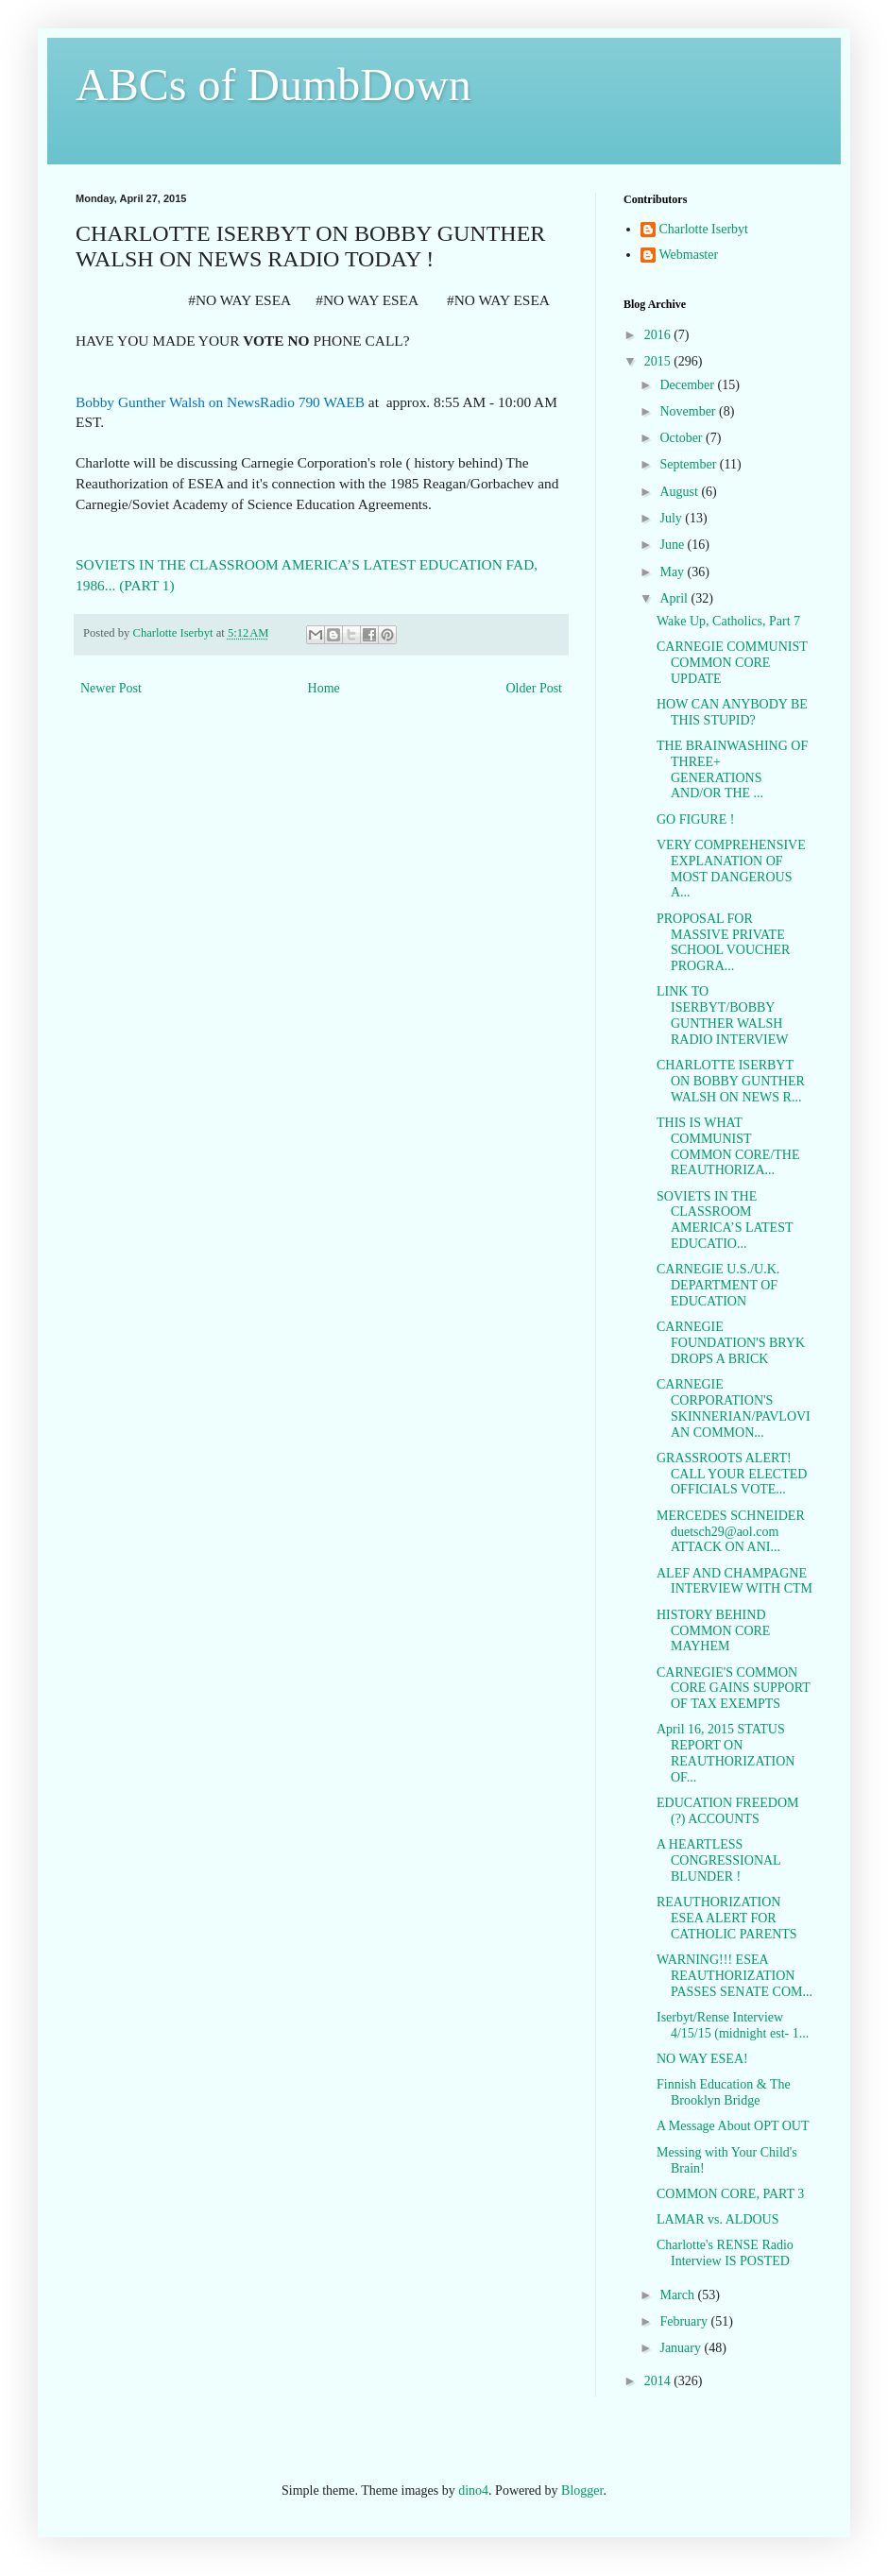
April (675, 598)
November (689, 411)
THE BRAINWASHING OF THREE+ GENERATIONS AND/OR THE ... (732, 769)
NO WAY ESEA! (702, 2059)
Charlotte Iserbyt (703, 229)
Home (324, 688)
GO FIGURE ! (695, 819)
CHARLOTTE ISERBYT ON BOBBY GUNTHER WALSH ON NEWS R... (731, 1081)
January (681, 2348)
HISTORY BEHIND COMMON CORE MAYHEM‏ (713, 1631)
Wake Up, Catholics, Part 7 (728, 621)
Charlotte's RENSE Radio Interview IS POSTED (725, 2253)
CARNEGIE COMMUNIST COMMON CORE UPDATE (732, 663)
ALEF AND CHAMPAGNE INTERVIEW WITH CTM (734, 1581)
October (682, 438)
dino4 (473, 2490)
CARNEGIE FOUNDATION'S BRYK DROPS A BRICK (731, 1343)
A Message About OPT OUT (733, 2126)
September (689, 464)
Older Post (534, 688)
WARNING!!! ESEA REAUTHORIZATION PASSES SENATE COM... (734, 1976)
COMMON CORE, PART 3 (730, 2194)
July (672, 518)
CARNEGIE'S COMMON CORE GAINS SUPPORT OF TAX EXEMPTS (734, 1688)
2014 (659, 2381)
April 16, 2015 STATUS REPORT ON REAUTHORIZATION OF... (725, 1752)
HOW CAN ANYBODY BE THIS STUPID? (732, 712)
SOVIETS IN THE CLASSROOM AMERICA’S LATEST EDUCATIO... (725, 1220)
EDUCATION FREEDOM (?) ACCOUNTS (728, 1811)
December (688, 385)
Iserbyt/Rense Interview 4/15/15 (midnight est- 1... (733, 2025)
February (684, 2321)
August (680, 492)
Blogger (582, 2490)
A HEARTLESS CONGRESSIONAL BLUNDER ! (718, 1860)
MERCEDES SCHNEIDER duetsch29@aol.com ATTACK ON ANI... (731, 1532)
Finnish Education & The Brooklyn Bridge (724, 2092)
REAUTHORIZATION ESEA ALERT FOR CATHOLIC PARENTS (727, 1918)
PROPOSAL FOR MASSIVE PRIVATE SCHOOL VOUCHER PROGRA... (723, 942)
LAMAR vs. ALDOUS (718, 2219)
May (673, 572)
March (678, 2295)
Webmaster (689, 254)
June (673, 544)
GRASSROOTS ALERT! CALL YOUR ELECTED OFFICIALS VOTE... (732, 1474)
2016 (659, 335)
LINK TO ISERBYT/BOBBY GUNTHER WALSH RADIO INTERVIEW (722, 1015)
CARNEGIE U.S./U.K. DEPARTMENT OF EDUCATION (718, 1285)
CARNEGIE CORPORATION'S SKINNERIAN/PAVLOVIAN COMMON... (734, 1408)
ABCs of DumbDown (273, 85)
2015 (659, 361)
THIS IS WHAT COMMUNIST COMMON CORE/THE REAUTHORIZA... (728, 1146)
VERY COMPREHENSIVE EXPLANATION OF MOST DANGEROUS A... (731, 868)
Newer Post (111, 688)
